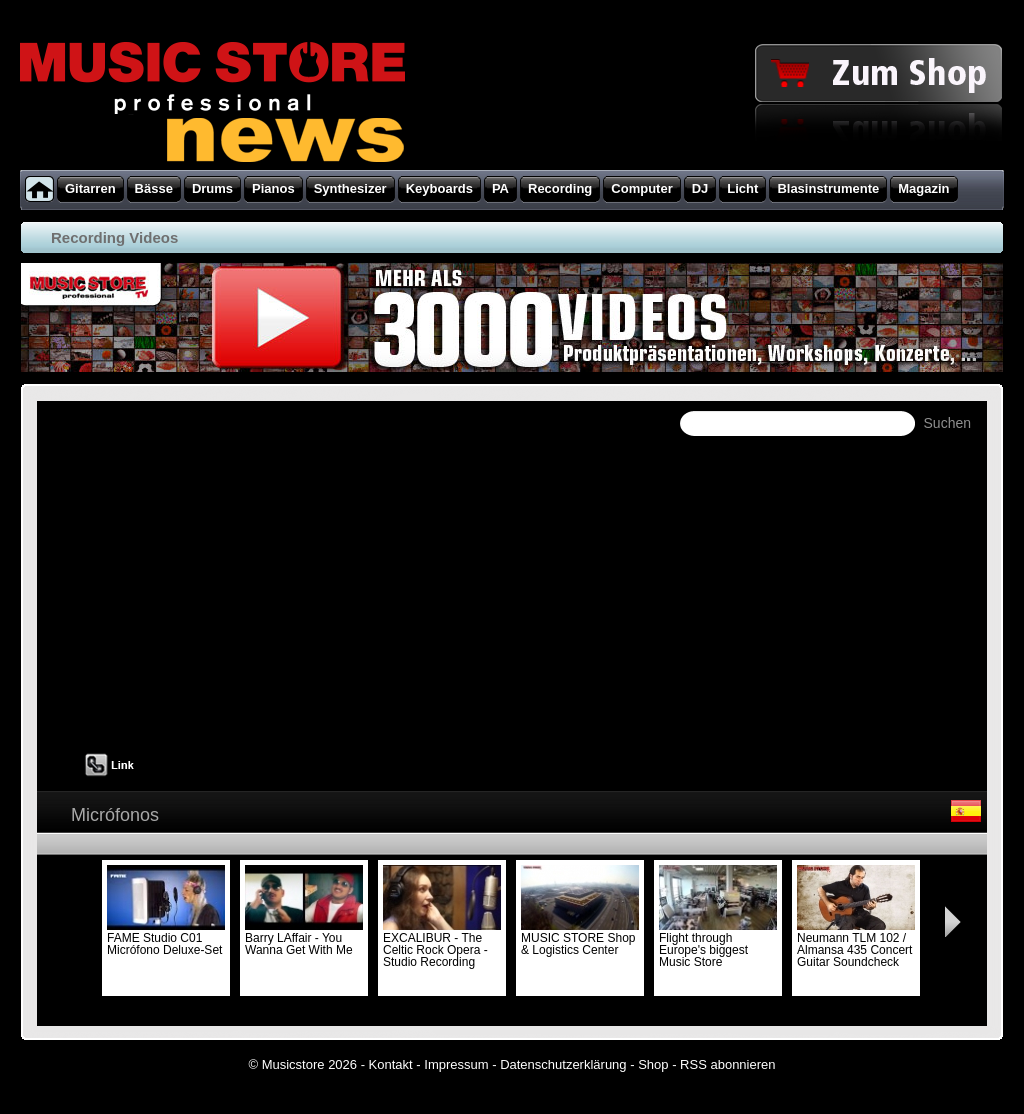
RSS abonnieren (727, 1064)
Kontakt (391, 1064)
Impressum (456, 1064)
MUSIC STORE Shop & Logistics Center (580, 938)
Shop (653, 1064)
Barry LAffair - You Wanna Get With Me (304, 938)
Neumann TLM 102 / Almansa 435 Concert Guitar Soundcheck (856, 944)
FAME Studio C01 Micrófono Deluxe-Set (166, 938)
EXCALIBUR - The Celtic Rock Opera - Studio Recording (442, 944)
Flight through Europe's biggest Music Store (718, 944)
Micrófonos (115, 815)
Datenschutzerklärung (563, 1064)
